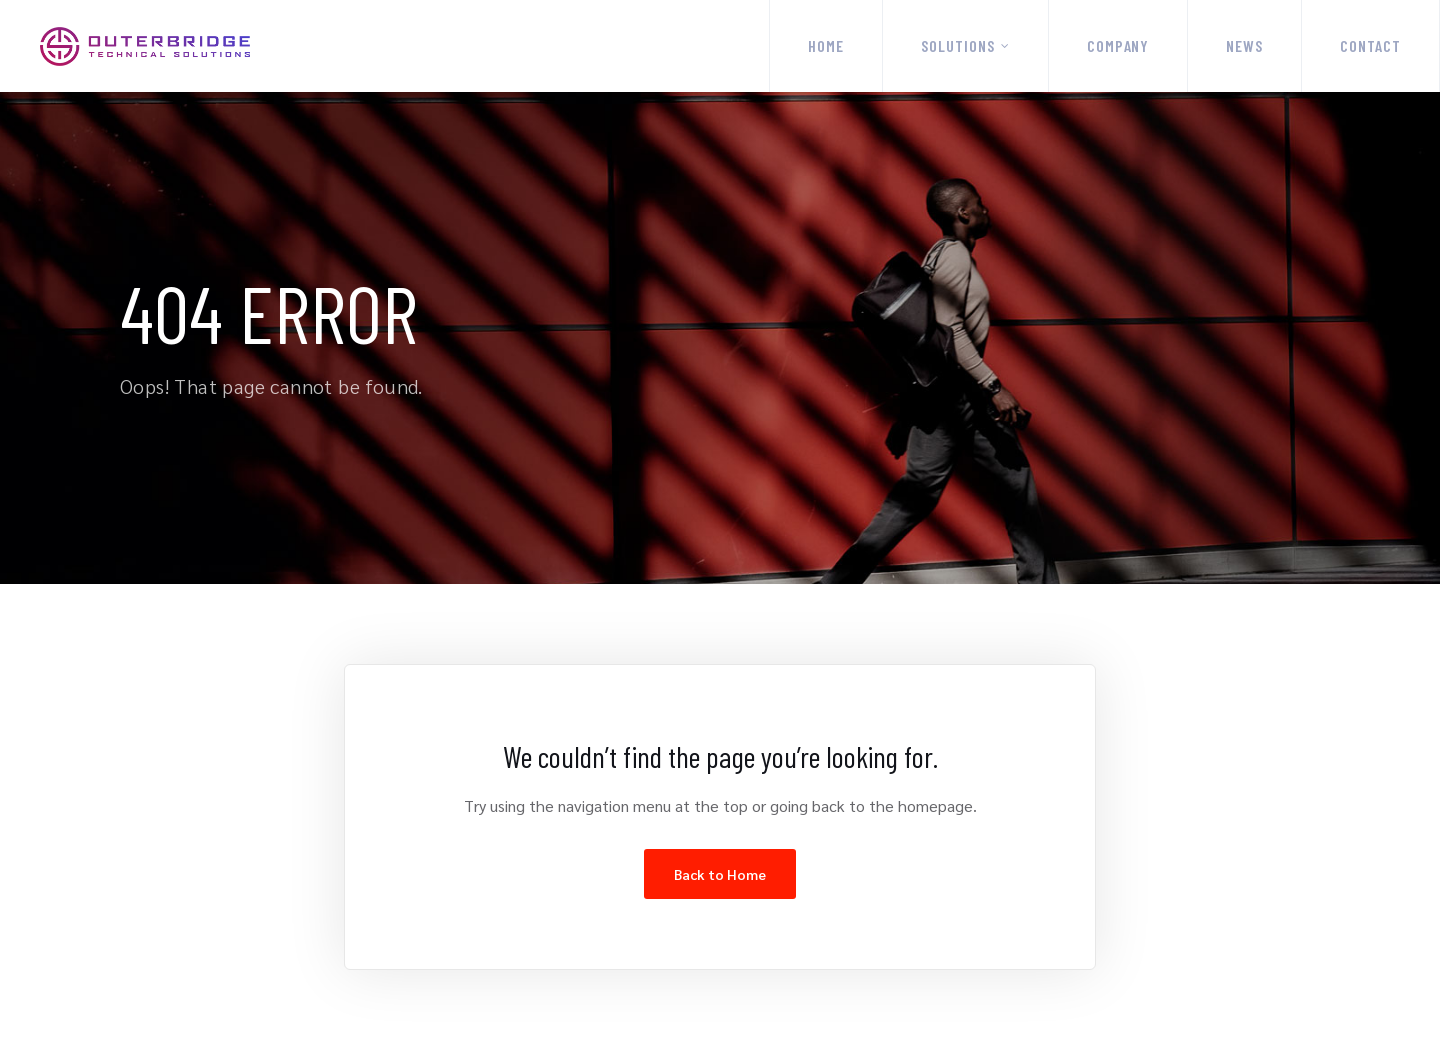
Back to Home (720, 874)
